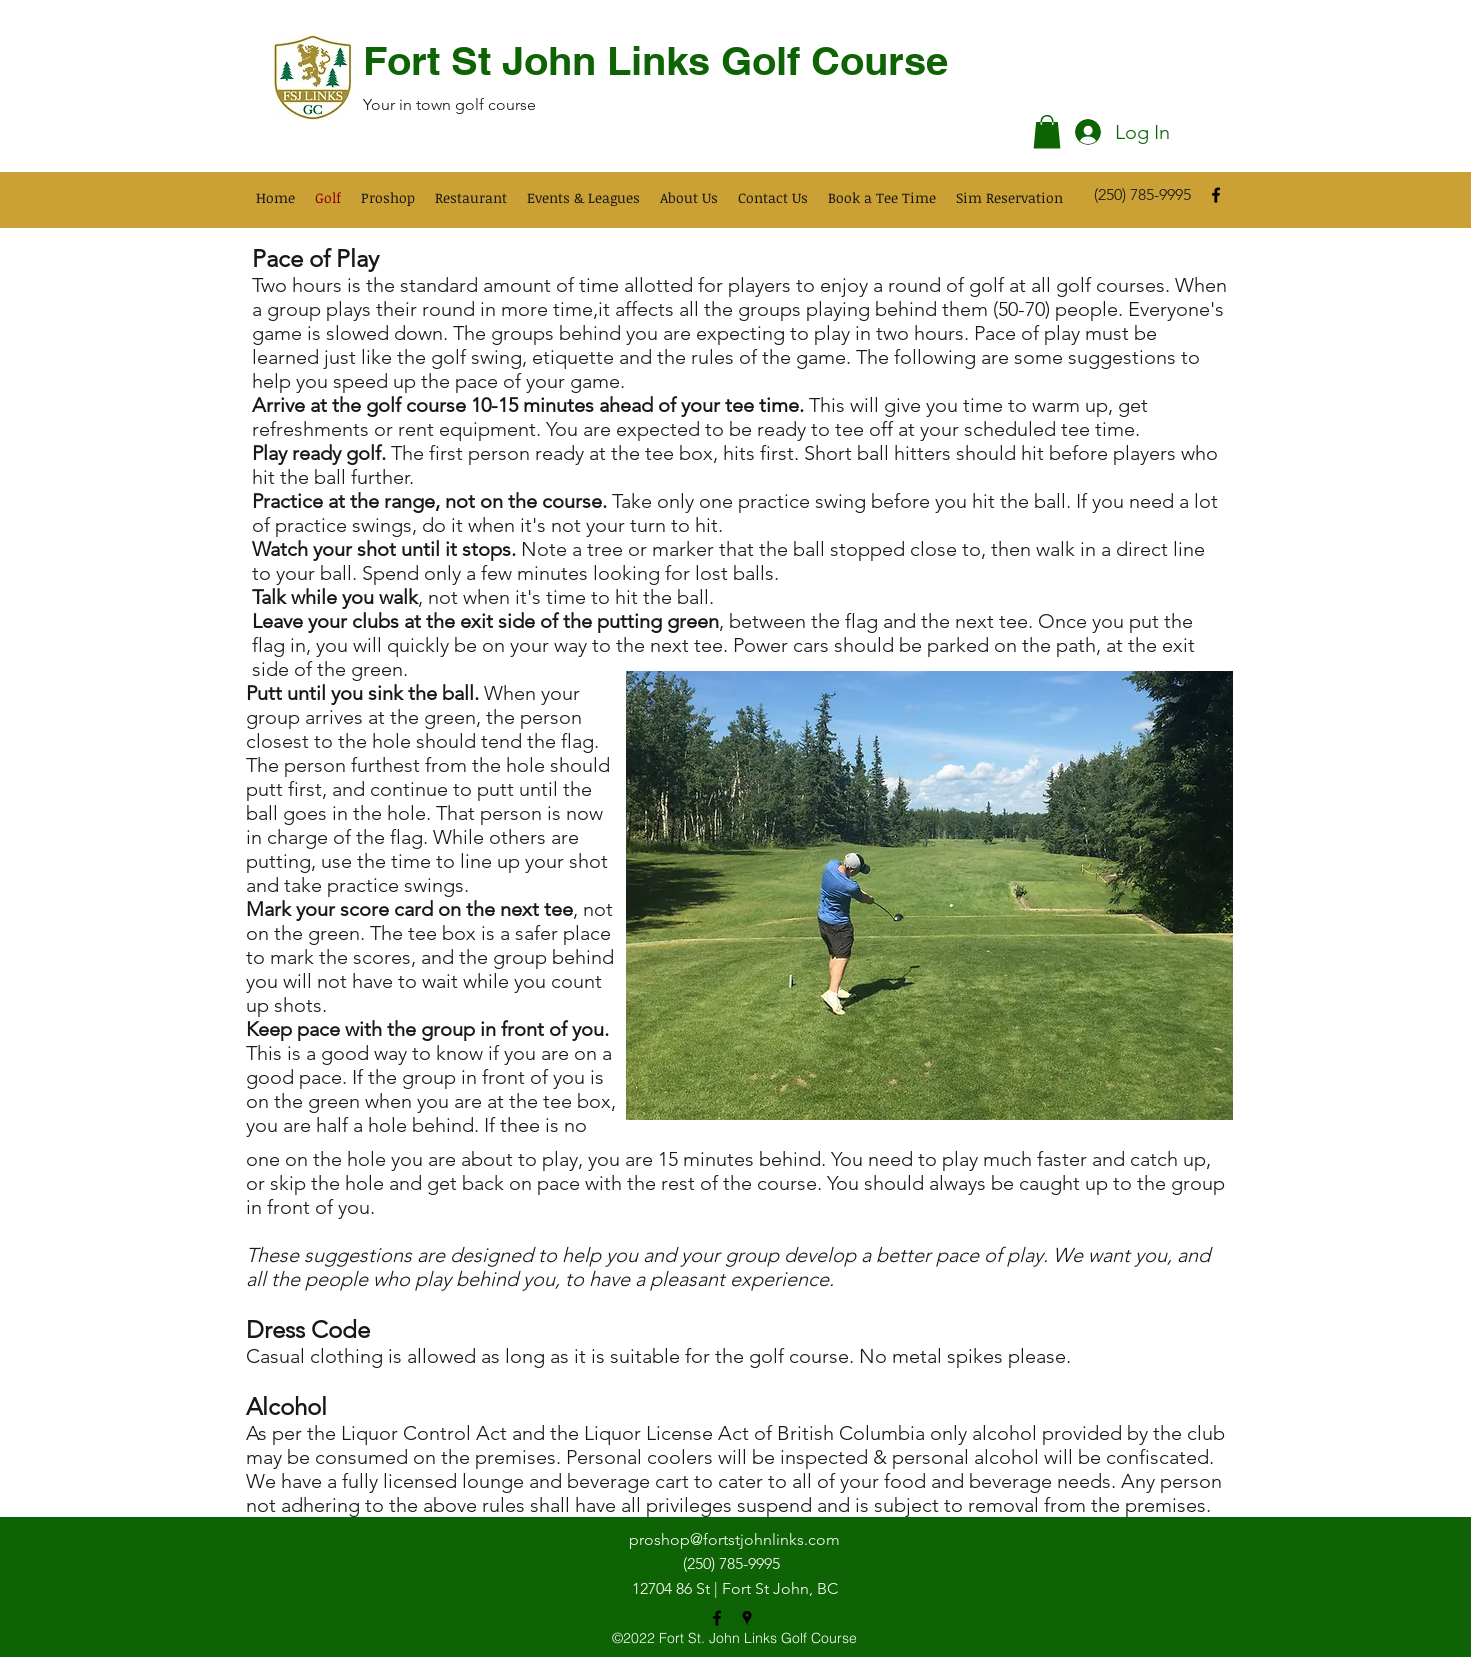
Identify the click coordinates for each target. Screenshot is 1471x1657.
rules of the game (768, 357)
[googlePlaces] (747, 1618)
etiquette (573, 357)
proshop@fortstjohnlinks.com (734, 1539)
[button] (1047, 131)
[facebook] (1216, 195)
